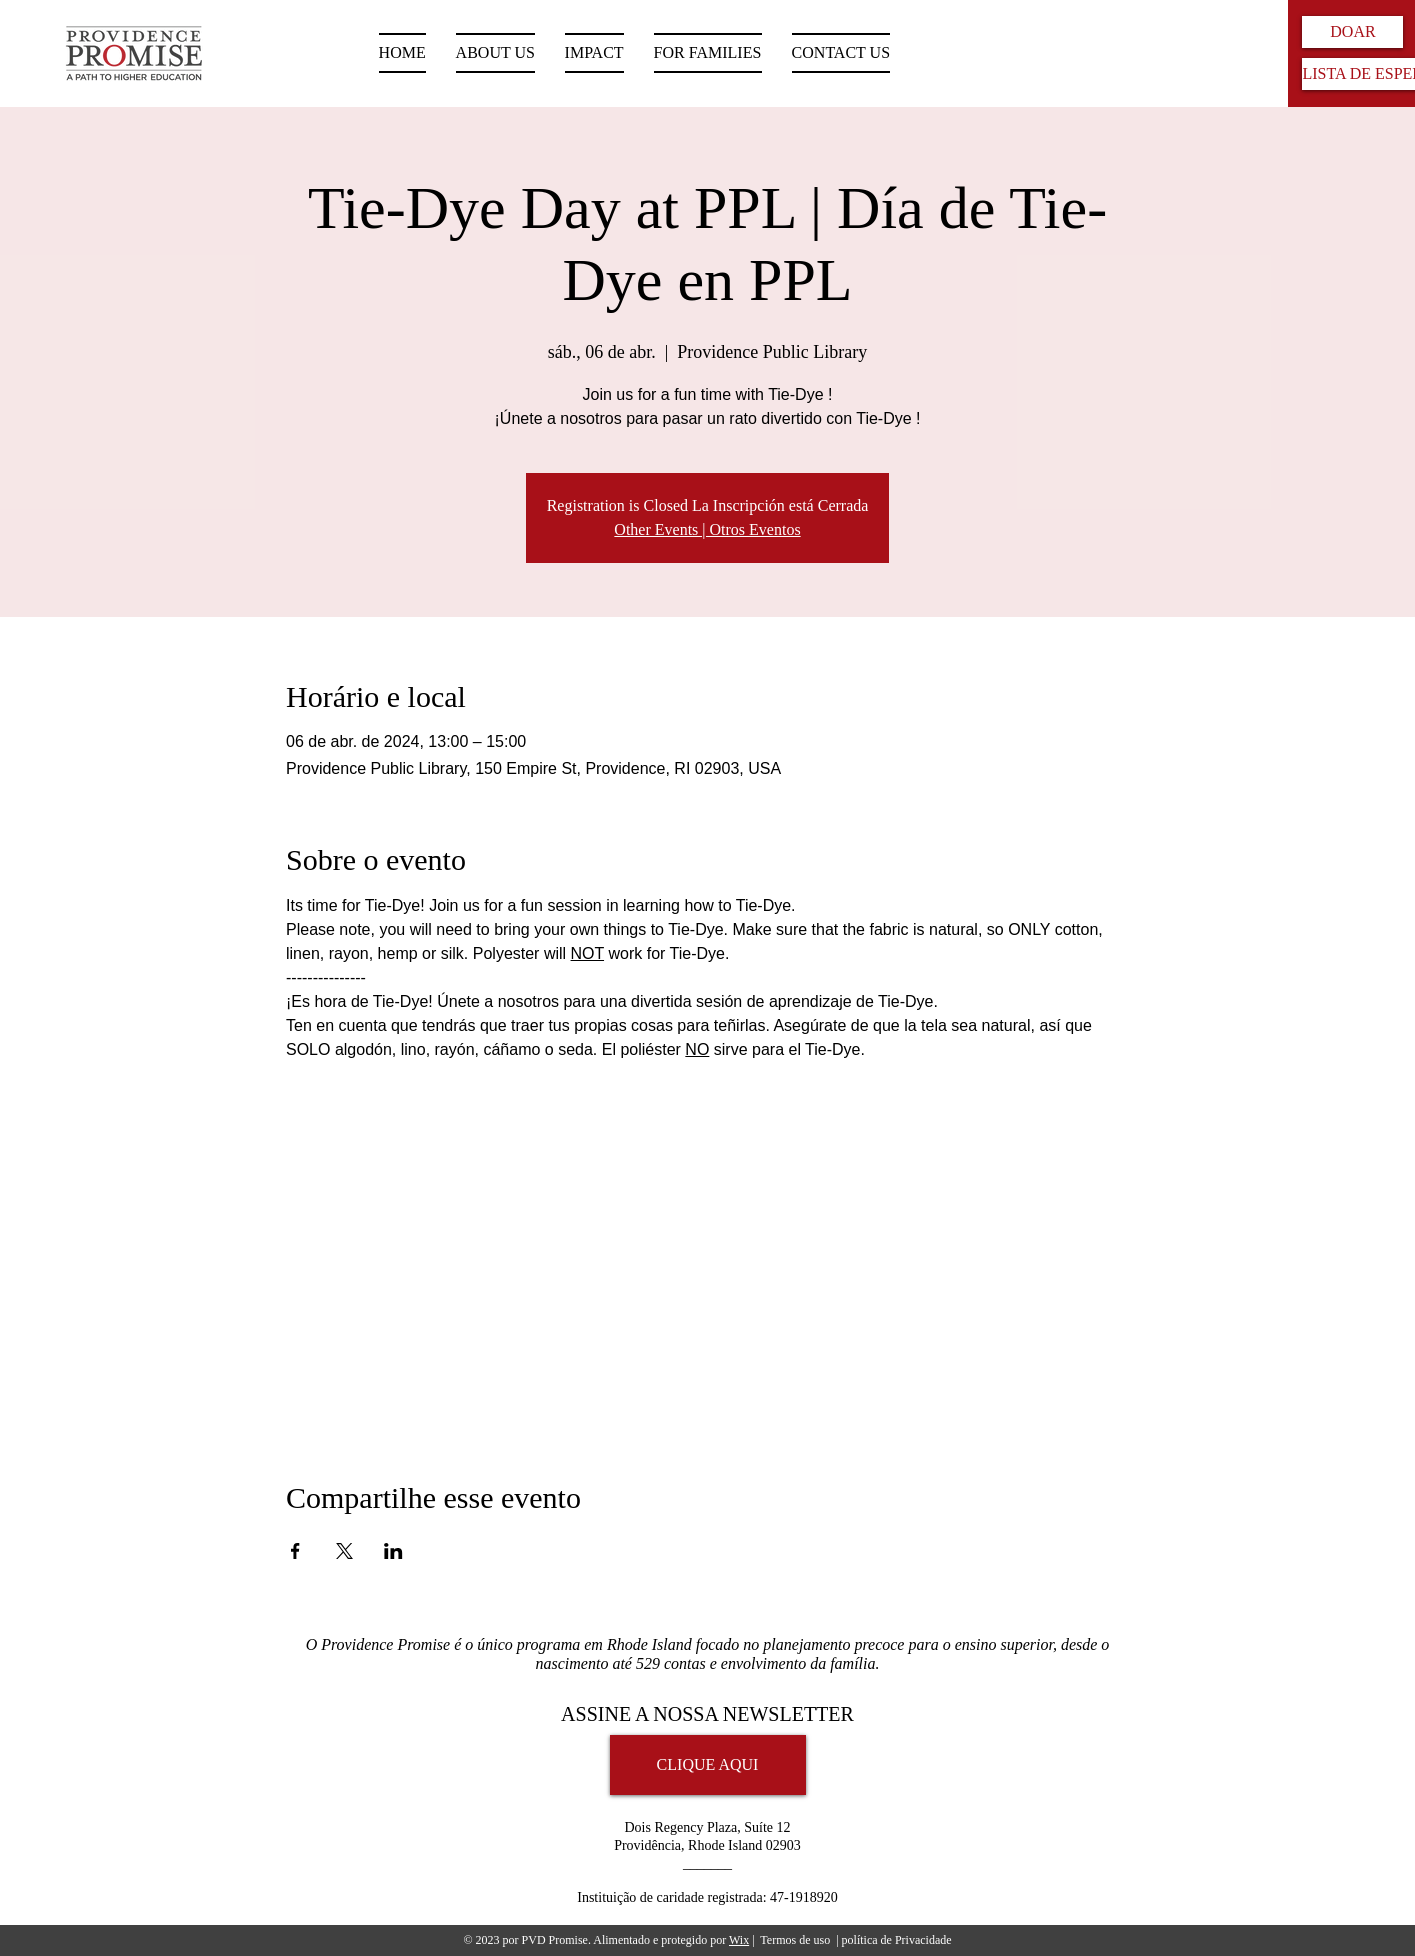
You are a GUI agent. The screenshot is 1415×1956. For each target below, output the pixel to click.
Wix (739, 1940)
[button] (708, 53)
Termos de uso (795, 1940)
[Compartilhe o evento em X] (344, 1551)
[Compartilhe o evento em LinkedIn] (393, 1551)
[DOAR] (1352, 32)
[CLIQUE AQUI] (708, 1765)
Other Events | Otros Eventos (707, 529)
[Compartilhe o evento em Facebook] (295, 1551)
